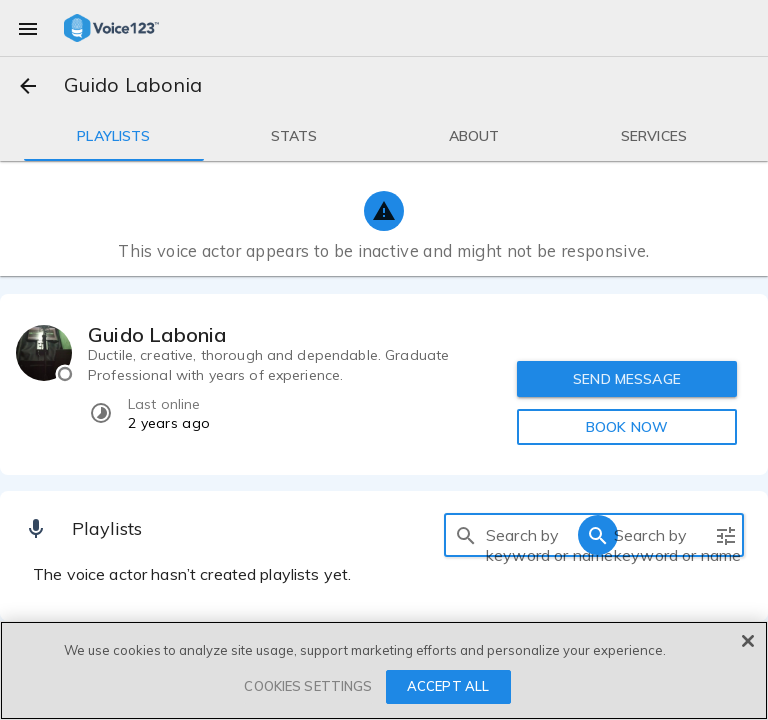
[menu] (28, 28)
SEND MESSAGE (627, 379)
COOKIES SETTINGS (308, 686)
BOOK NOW (627, 427)
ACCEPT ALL (448, 686)
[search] (466, 535)
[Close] (748, 641)
